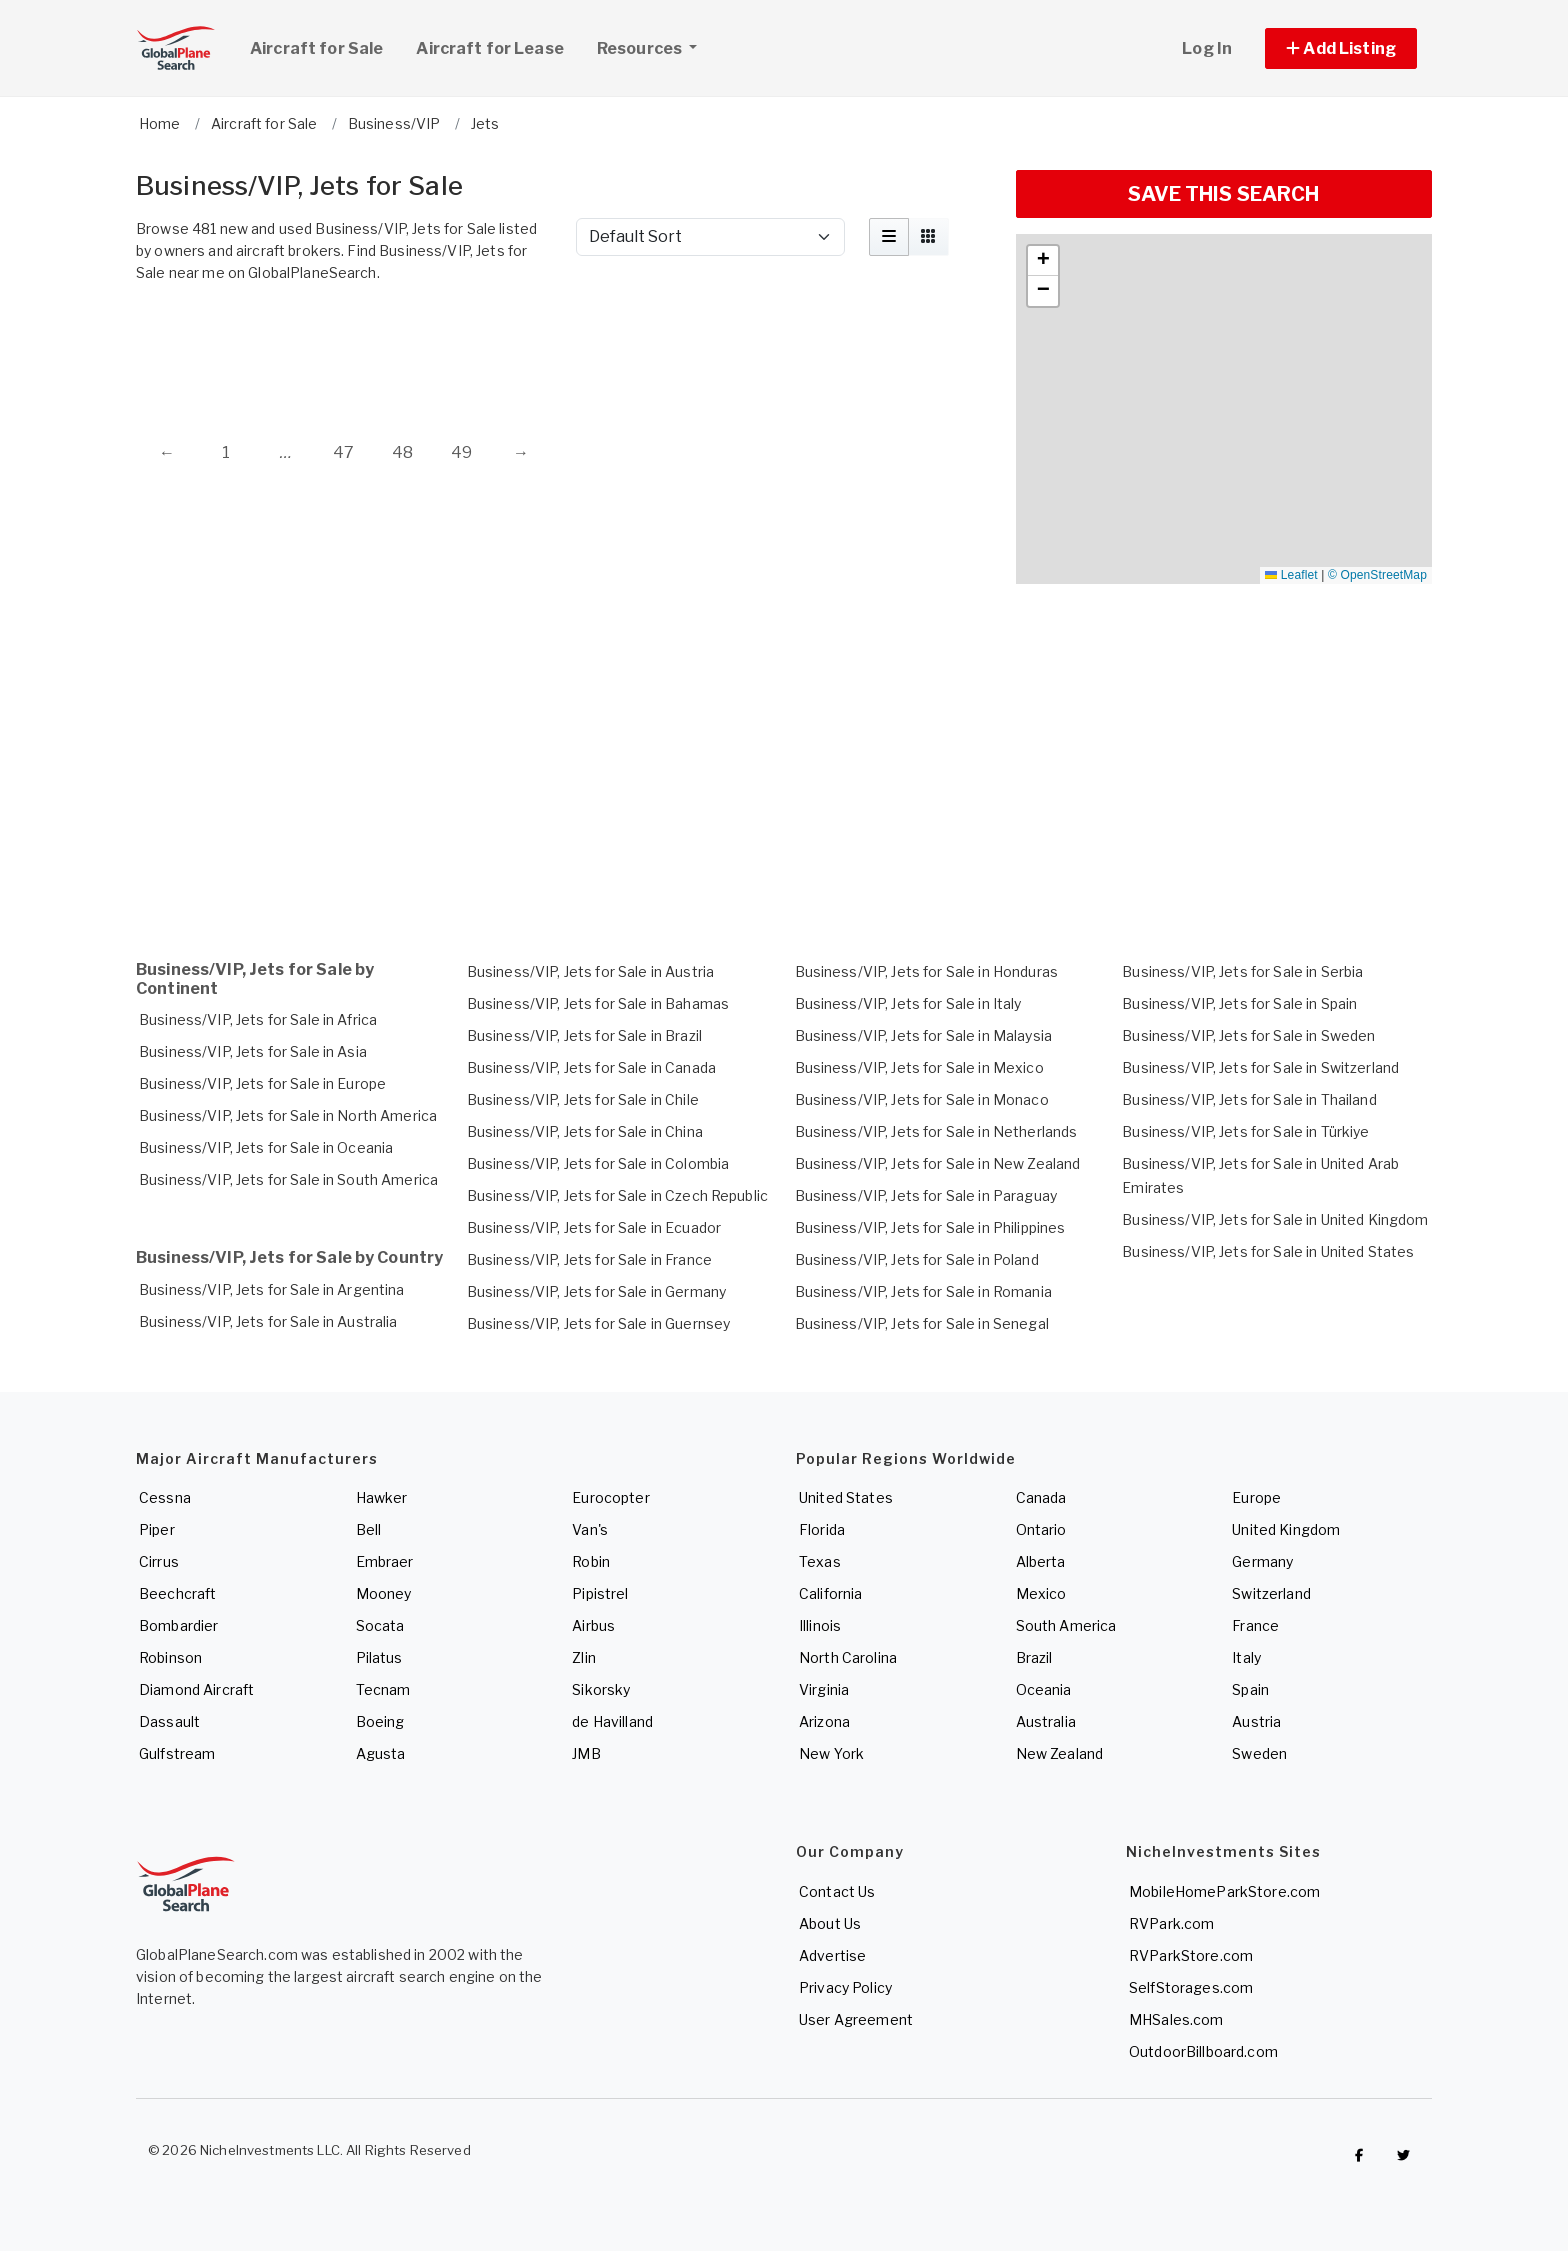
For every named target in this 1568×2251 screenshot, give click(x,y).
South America (1066, 1625)
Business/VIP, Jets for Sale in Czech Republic (617, 1195)
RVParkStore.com (1191, 1955)
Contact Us (837, 1891)
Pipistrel (600, 1593)
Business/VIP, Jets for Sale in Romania (923, 1291)
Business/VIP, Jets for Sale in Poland (917, 1259)
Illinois (820, 1625)
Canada (1041, 1497)
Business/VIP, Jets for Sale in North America (288, 1115)
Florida (822, 1529)
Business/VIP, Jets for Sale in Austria (590, 971)
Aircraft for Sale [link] (316, 48)
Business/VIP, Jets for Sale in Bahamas (598, 1003)
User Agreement (856, 2019)
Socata (380, 1625)
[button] (1341, 48)
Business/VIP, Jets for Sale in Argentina (272, 1289)
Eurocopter (610, 1497)
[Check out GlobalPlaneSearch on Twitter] (1404, 2155)
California (830, 1593)
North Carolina (848, 1657)
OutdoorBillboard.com (1203, 2051)
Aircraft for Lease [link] (490, 48)
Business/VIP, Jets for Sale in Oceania (266, 1147)
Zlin (584, 1657)
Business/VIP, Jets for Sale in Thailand (1249, 1099)
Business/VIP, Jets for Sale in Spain (1239, 1003)
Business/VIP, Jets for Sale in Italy (908, 1003)
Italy (1246, 1657)
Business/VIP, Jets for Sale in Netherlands (936, 1131)
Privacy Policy (845, 1987)
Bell (369, 1529)
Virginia (824, 1689)
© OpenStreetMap (1377, 575)
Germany (1262, 1561)
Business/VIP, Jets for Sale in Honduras (926, 971)
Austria (1256, 1721)
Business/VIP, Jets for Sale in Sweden (1248, 1035)
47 (343, 452)
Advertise (832, 1955)
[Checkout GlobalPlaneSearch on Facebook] (1359, 2155)
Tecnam (383, 1689)
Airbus (593, 1625)
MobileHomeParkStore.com (1224, 1891)
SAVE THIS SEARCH (1223, 194)
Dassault (169, 1721)
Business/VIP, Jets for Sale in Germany (596, 1291)
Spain (1250, 1689)
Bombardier (178, 1625)
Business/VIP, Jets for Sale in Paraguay (926, 1195)
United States (846, 1497)
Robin (591, 1561)
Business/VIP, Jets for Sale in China (585, 1131)
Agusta (381, 1753)
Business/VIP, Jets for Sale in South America (288, 1179)
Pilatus (379, 1657)
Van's (590, 1529)
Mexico (1041, 1593)
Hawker (382, 1497)
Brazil (1034, 1657)
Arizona (824, 1721)
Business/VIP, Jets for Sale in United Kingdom (1275, 1219)
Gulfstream (177, 1753)
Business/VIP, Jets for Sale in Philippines (930, 1227)
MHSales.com (1176, 2019)
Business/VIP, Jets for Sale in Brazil (584, 1035)
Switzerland (1271, 1593)
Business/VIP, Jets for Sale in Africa (258, 1019)
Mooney (384, 1593)
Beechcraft (177, 1593)
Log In (1207, 48)
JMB (586, 1753)
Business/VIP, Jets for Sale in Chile (583, 1099)
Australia (1046, 1721)
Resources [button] (654, 46)
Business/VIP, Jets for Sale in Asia (253, 1051)
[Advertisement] (564, 347)
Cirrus (159, 1561)
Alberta (1041, 1561)
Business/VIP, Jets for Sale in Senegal (922, 1323)
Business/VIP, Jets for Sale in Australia (268, 1321)
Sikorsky (601, 1689)
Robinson (170, 1657)
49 (461, 452)
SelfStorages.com (1191, 1987)
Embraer (385, 1561)
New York (831, 1753)
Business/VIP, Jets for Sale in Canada (591, 1067)
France (1255, 1625)
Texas (820, 1561)
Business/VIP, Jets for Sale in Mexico (919, 1067)
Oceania (1044, 1689)
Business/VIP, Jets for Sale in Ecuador (594, 1227)
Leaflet (1291, 575)
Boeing (380, 1721)
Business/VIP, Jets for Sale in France (589, 1259)
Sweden (1259, 1753)
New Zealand (1060, 1753)
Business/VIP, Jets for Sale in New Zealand (938, 1163)
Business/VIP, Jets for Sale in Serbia (1242, 971)
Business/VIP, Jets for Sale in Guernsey (598, 1323)
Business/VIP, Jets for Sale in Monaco (922, 1099)
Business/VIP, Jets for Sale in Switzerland (1260, 1067)
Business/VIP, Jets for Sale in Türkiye (1245, 1131)
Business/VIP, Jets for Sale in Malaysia (923, 1035)
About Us (830, 1923)
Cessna (165, 1497)
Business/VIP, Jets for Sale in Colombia (598, 1163)
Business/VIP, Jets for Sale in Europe (262, 1083)
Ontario (1041, 1529)
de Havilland (612, 1721)
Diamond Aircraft (196, 1689)
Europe (1256, 1497)
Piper (157, 1529)
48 (402, 452)
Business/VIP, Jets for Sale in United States (1268, 1251)
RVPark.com (1171, 1923)
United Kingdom (1286, 1529)
